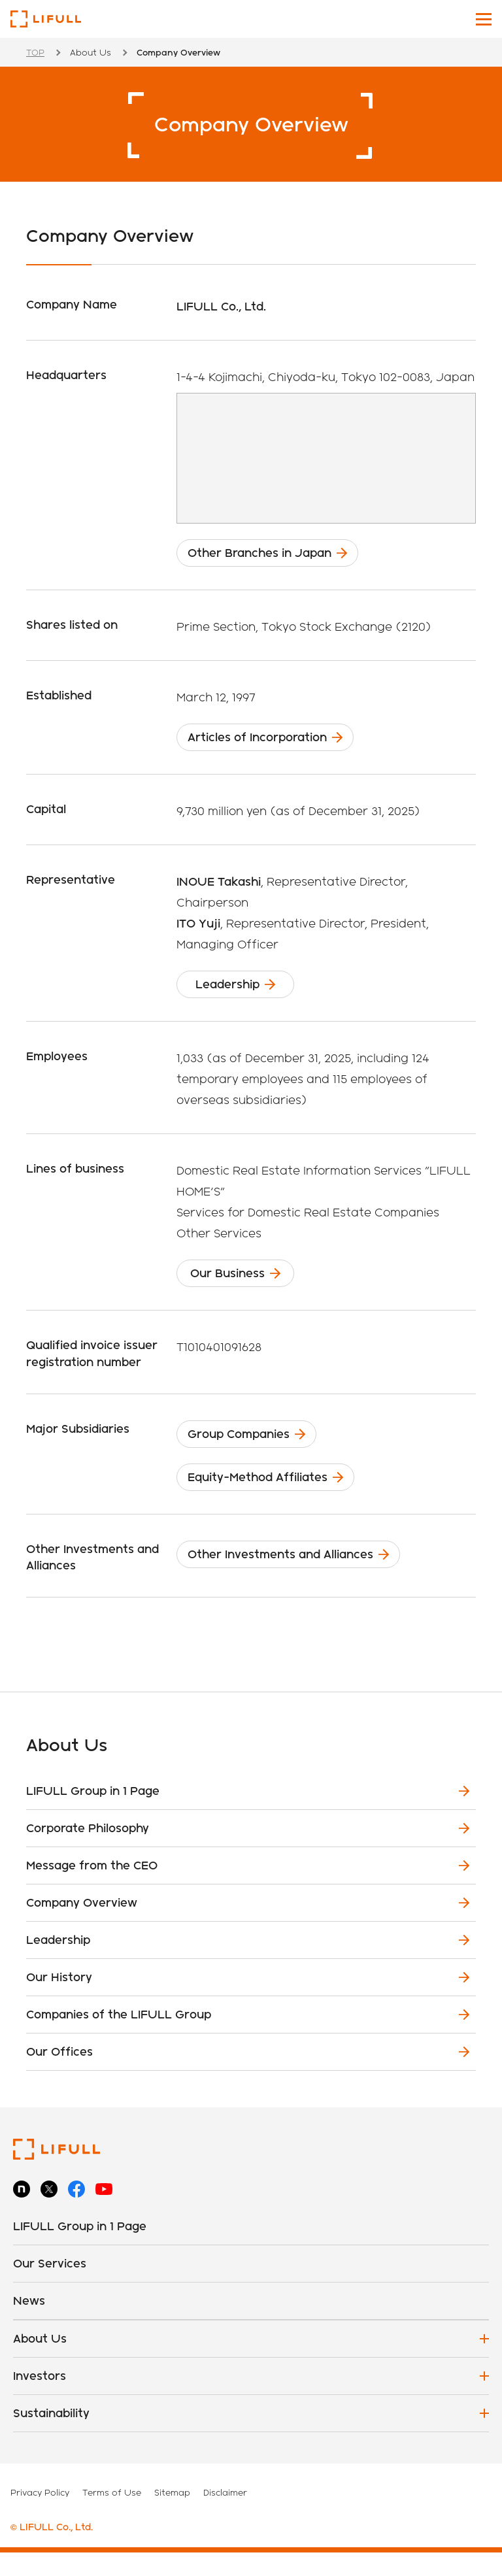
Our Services (49, 2287)
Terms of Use (111, 2515)
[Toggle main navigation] (484, 19)
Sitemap (172, 2515)
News (29, 2324)
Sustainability (51, 2436)
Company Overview (81, 1926)
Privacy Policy (39, 2515)
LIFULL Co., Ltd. (45, 18)
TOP (35, 52)
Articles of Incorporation (273, 743)
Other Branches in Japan (275, 554)
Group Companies (254, 1451)
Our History (59, 2000)
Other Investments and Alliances (296, 1579)
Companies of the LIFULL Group (118, 2038)
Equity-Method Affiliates (273, 1498)
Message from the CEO (92, 1888)
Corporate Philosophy (87, 1851)
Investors (39, 2399)
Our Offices (59, 2075)
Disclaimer (225, 2515)
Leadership (237, 994)
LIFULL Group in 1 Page (92, 1814)
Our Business (240, 1286)
